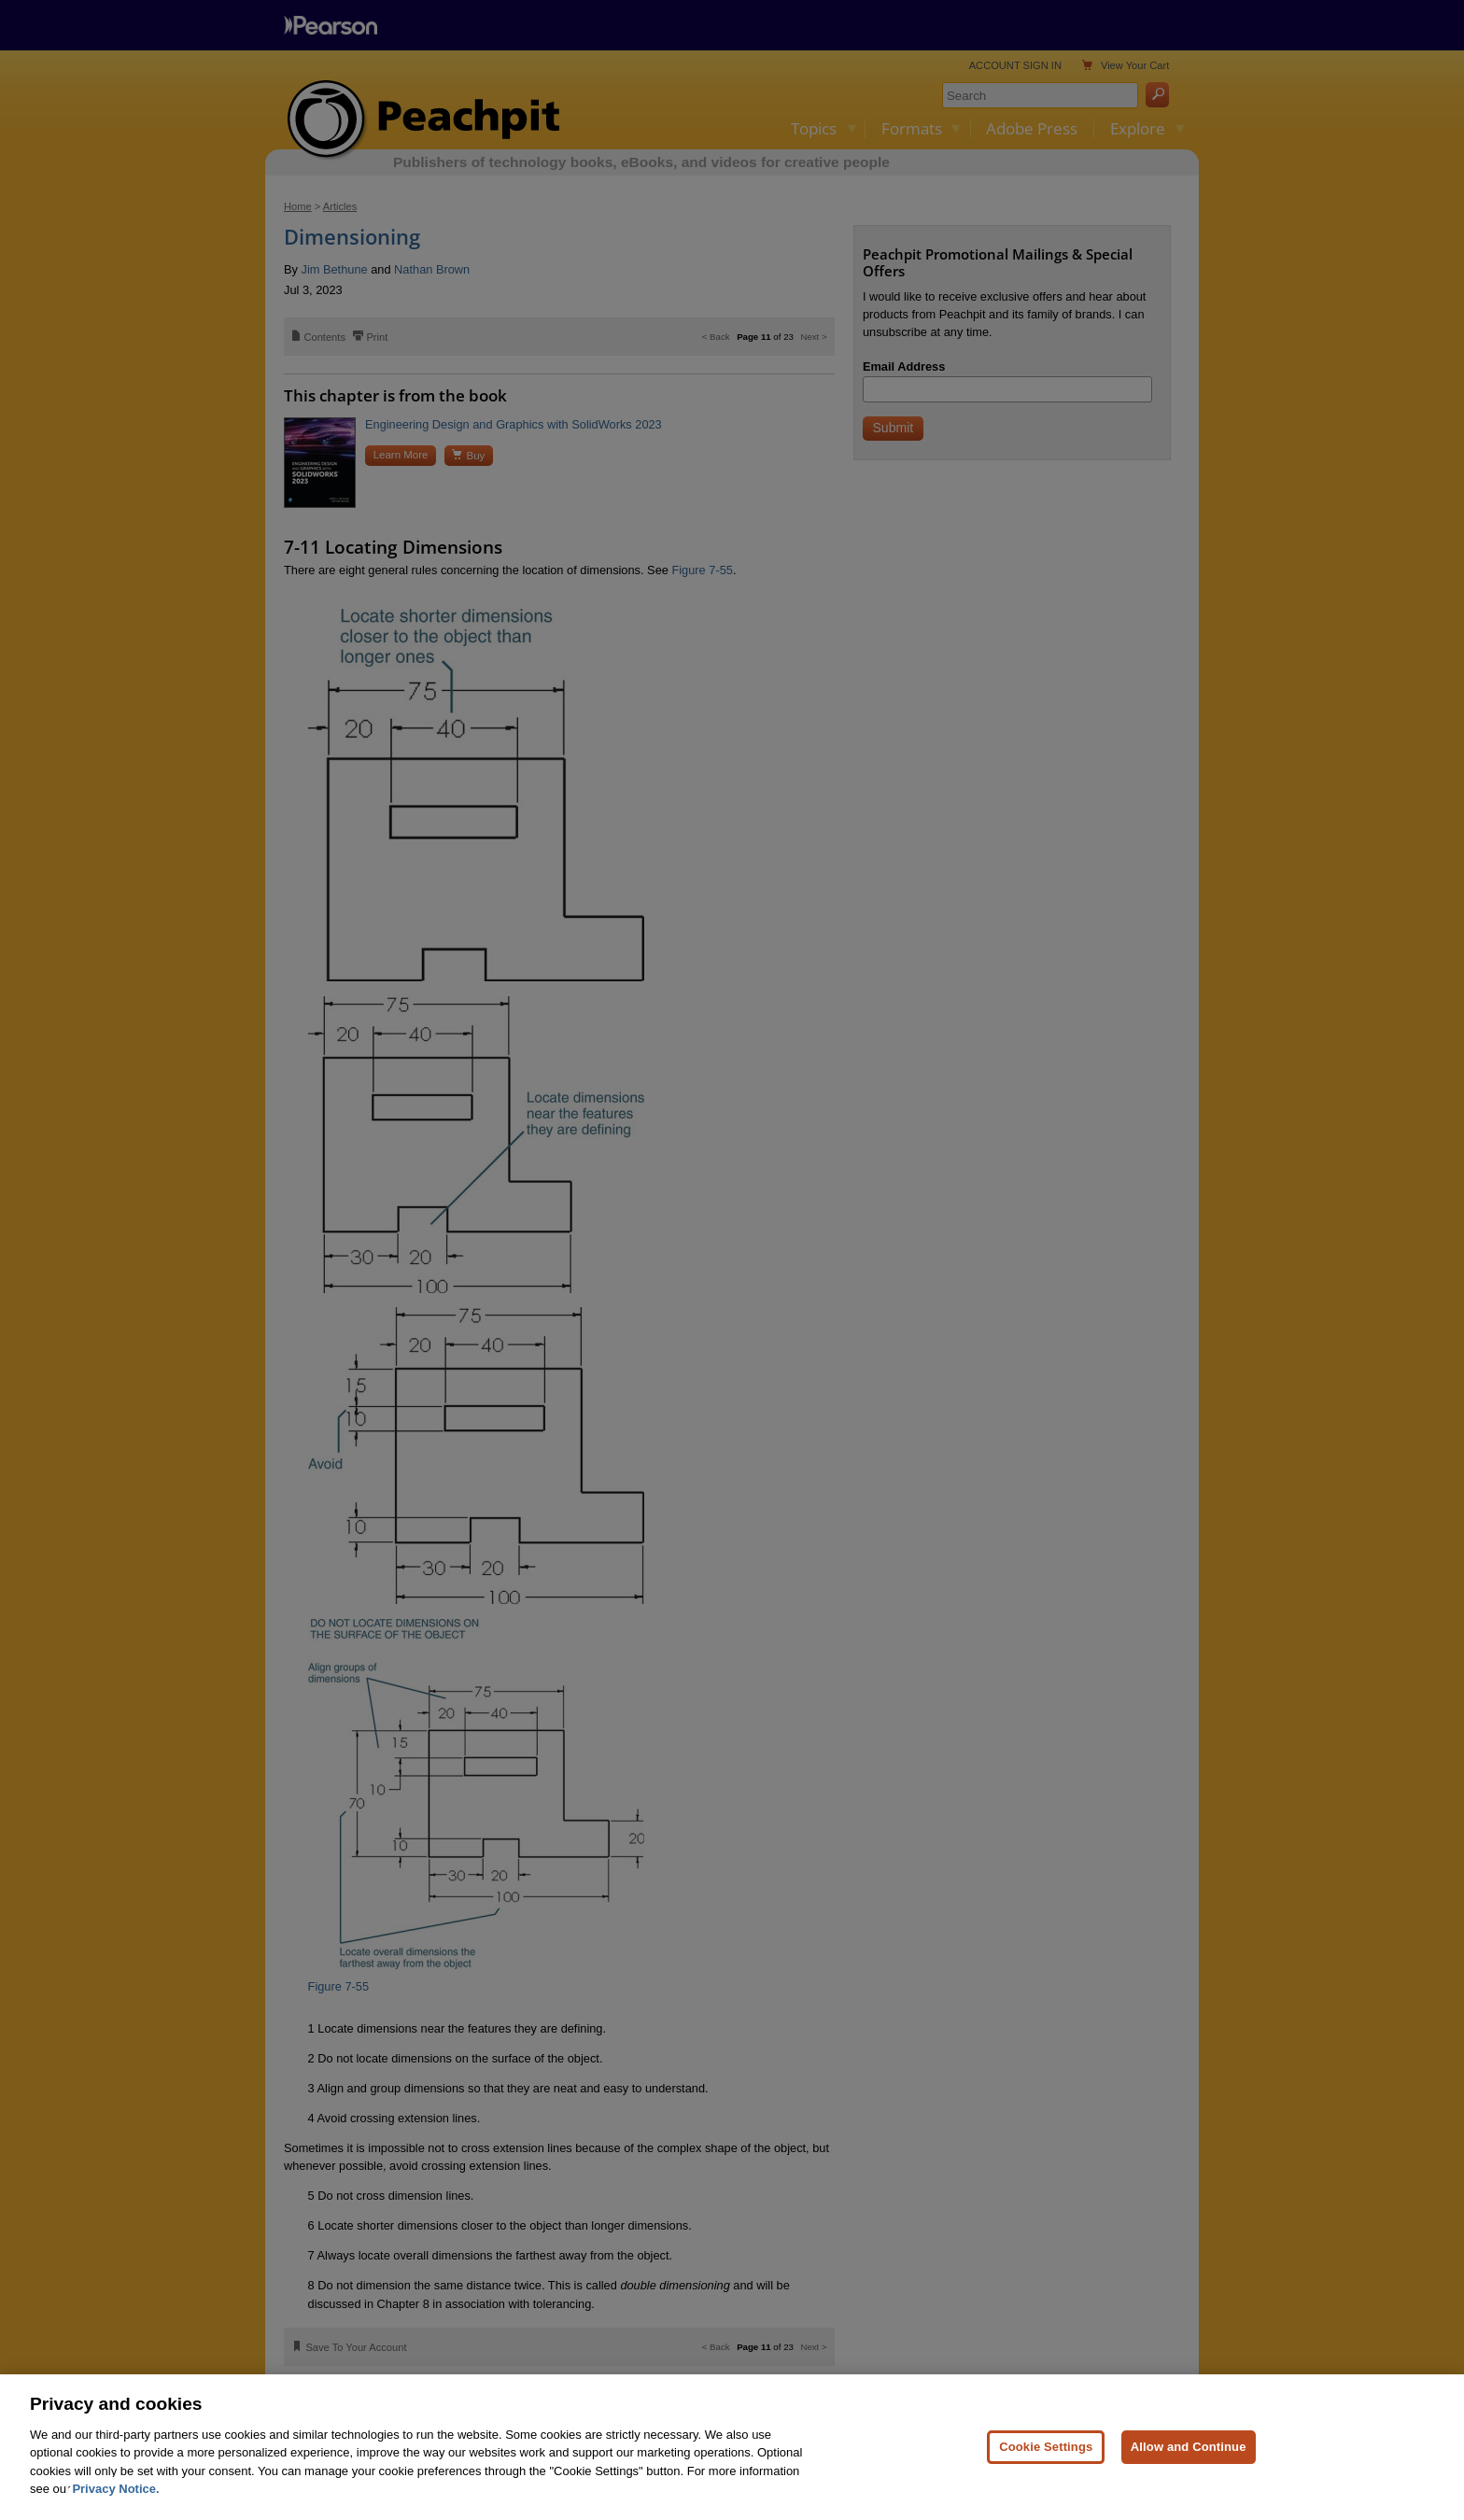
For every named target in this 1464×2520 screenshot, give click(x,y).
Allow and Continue (1188, 2482)
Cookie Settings (1045, 2482)
